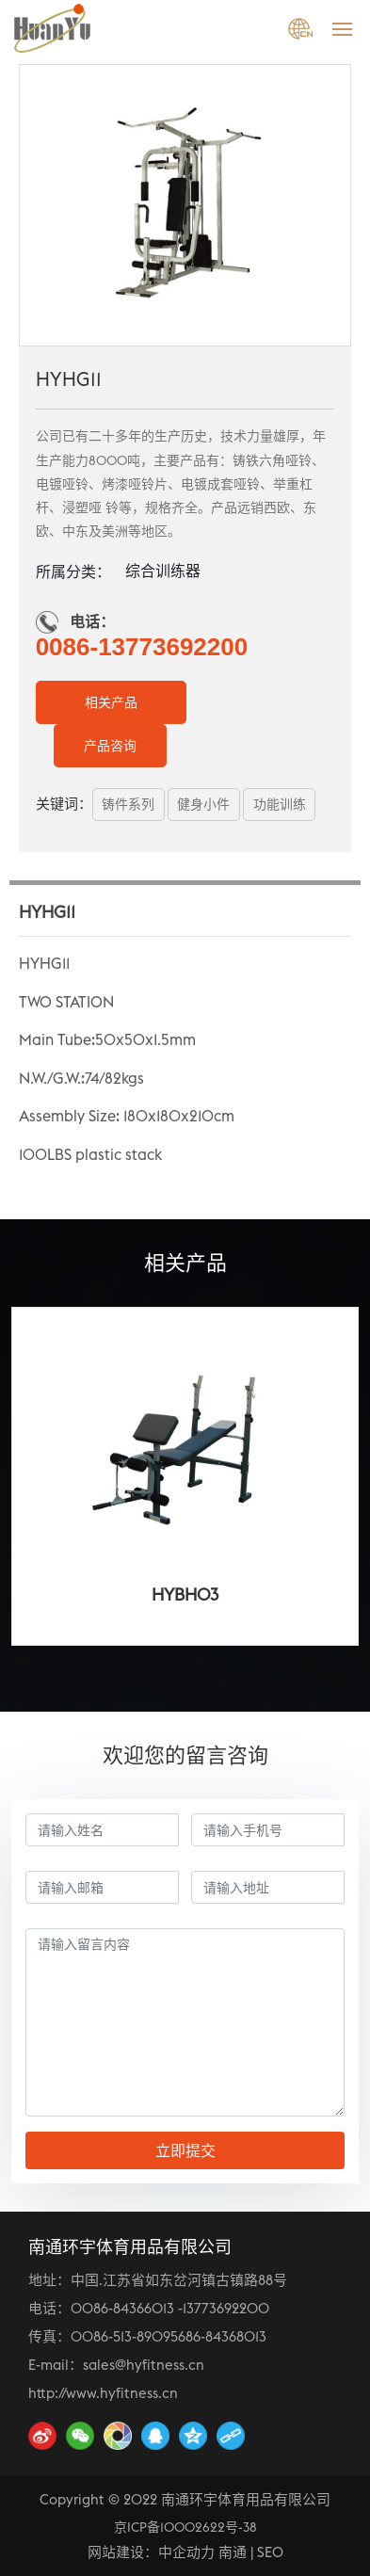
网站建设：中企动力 (151, 2552)
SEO (270, 2552)
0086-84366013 (122, 2308)
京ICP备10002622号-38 (185, 2527)
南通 (232, 2552)
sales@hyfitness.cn (143, 2365)
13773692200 (226, 2308)
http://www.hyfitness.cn (103, 2393)
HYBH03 (185, 1594)
